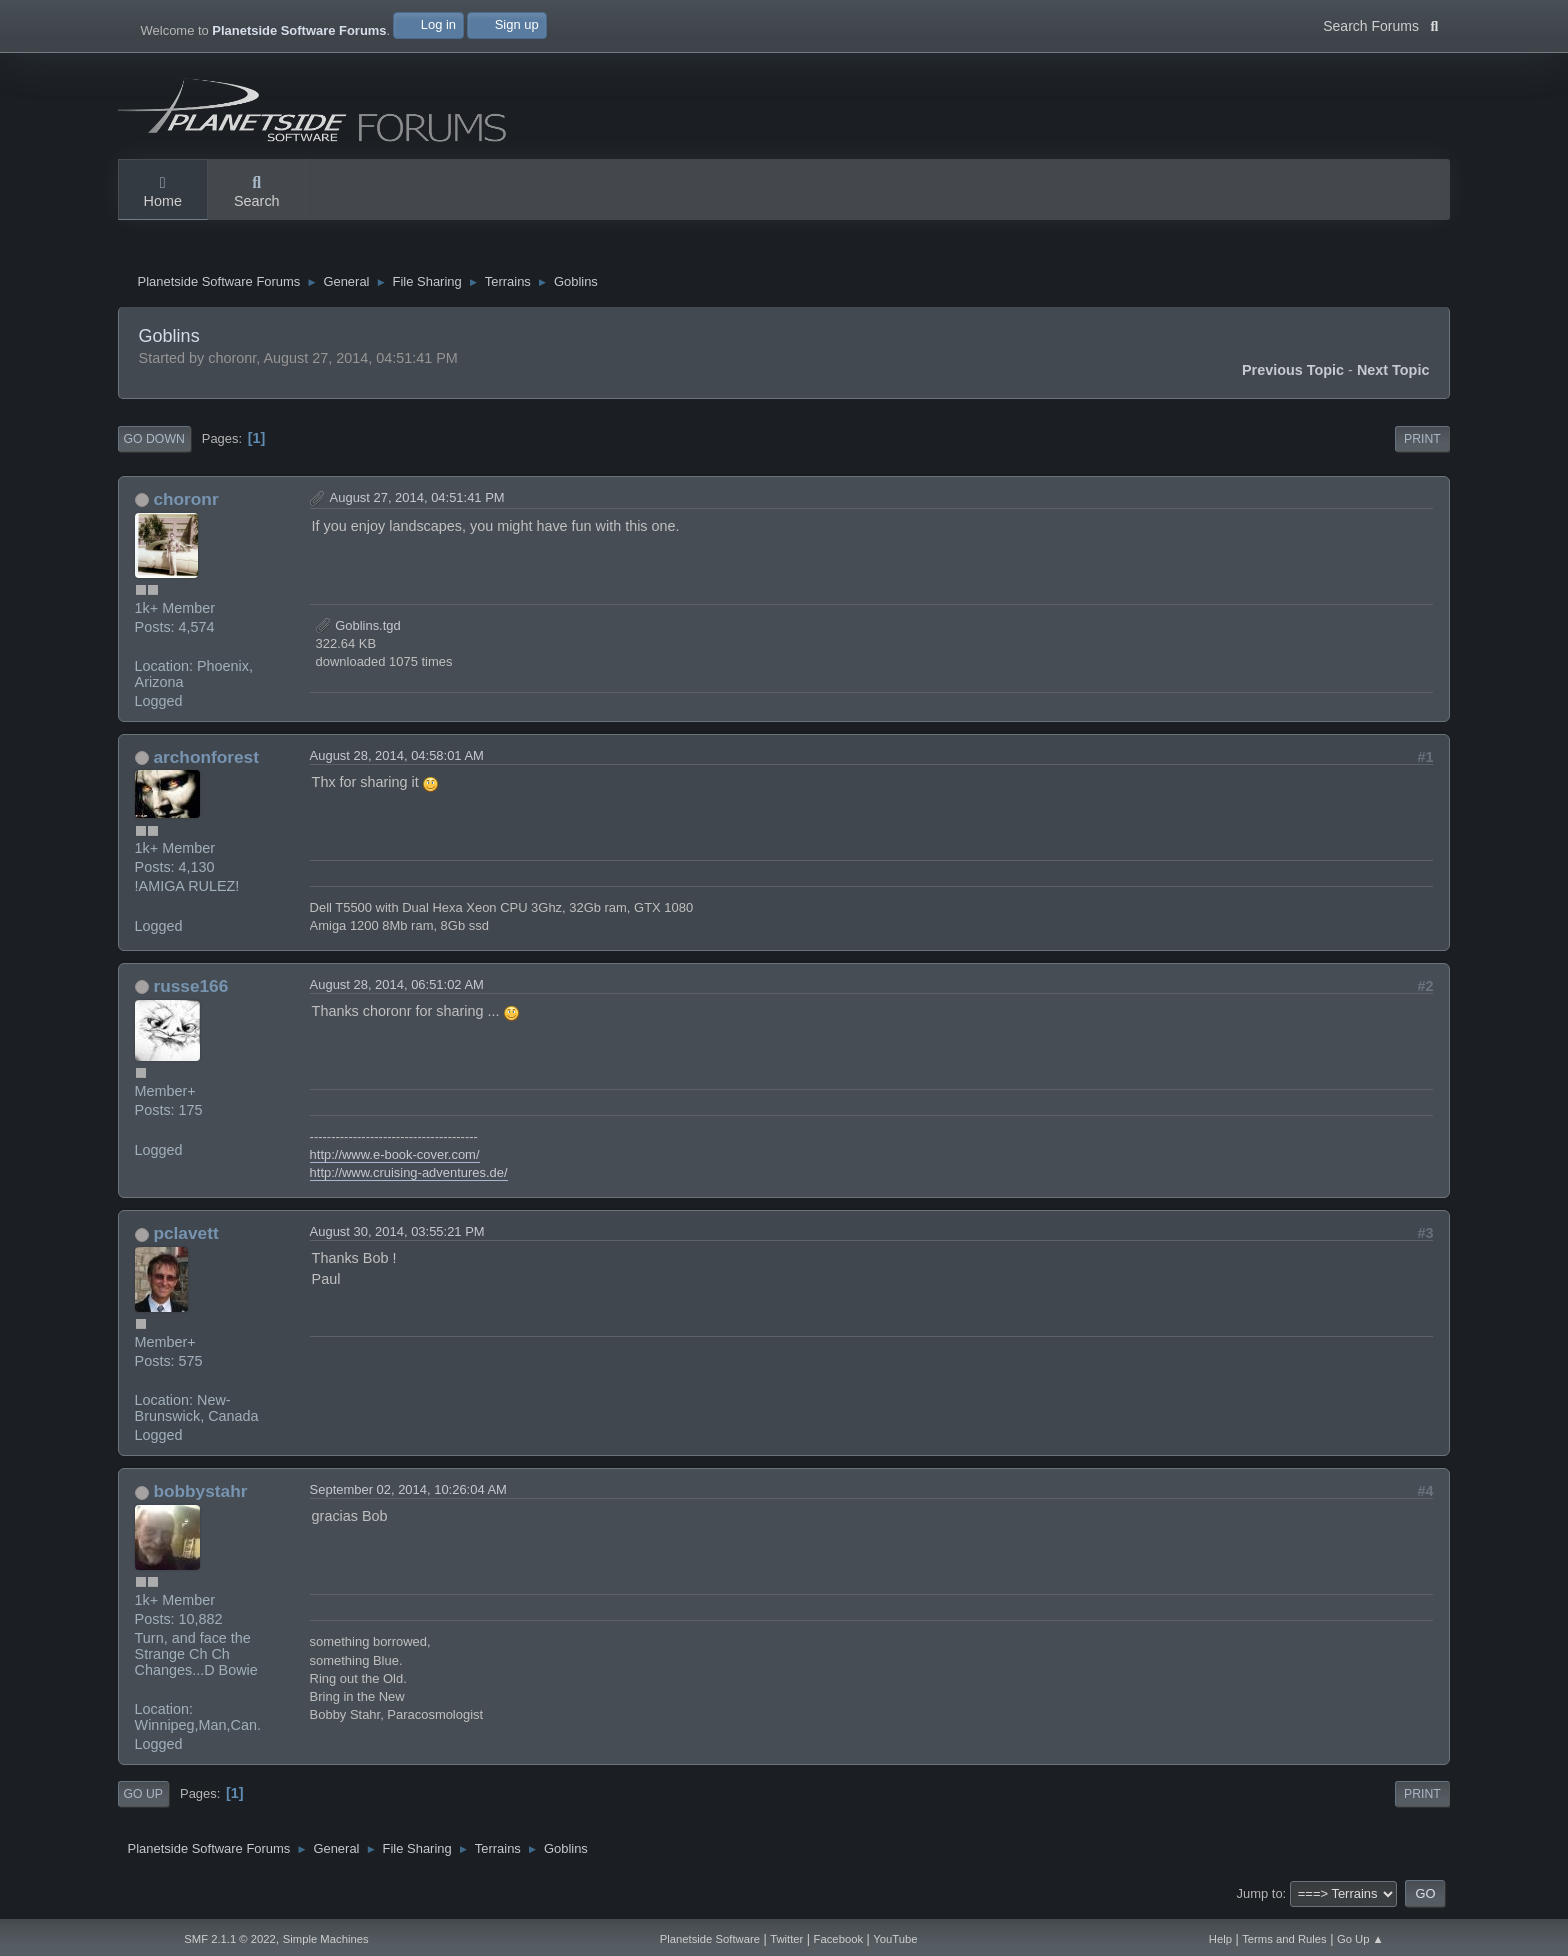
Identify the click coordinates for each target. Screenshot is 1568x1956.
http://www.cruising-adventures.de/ (409, 1177)
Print (1422, 444)
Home (163, 193)
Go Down (154, 444)
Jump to (1260, 1898)
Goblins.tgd (358, 630)
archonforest (206, 762)
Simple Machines (326, 1939)
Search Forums (1380, 24)
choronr (185, 504)
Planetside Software (710, 1939)
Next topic (1393, 375)
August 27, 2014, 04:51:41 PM (417, 502)
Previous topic (1293, 375)
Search (257, 193)
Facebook (838, 1939)
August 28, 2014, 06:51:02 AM (397, 989)
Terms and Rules (1284, 1939)
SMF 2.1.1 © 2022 (230, 1939)
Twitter (786, 1939)
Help (1220, 1939)
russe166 (190, 991)
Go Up (143, 1799)
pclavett (185, 1238)
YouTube (895, 1939)
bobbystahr (200, 1496)
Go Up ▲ (1360, 1939)
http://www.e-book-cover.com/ (395, 1159)
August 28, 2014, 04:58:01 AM (397, 760)
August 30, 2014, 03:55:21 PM (397, 1236)
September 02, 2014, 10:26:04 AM (408, 1494)
